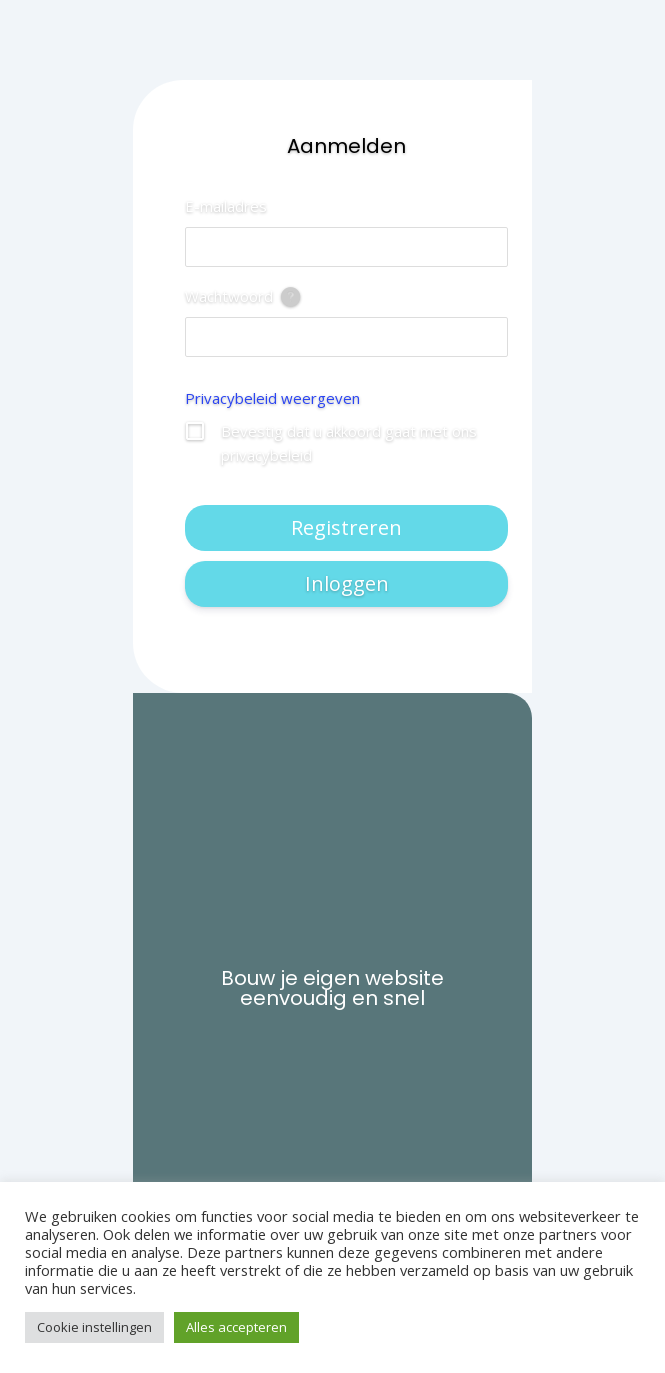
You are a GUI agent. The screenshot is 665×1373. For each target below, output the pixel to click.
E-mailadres (226, 206)
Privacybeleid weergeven (272, 398)
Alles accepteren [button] (236, 1327)
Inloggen (347, 583)
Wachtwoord (229, 296)
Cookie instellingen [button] (94, 1327)
